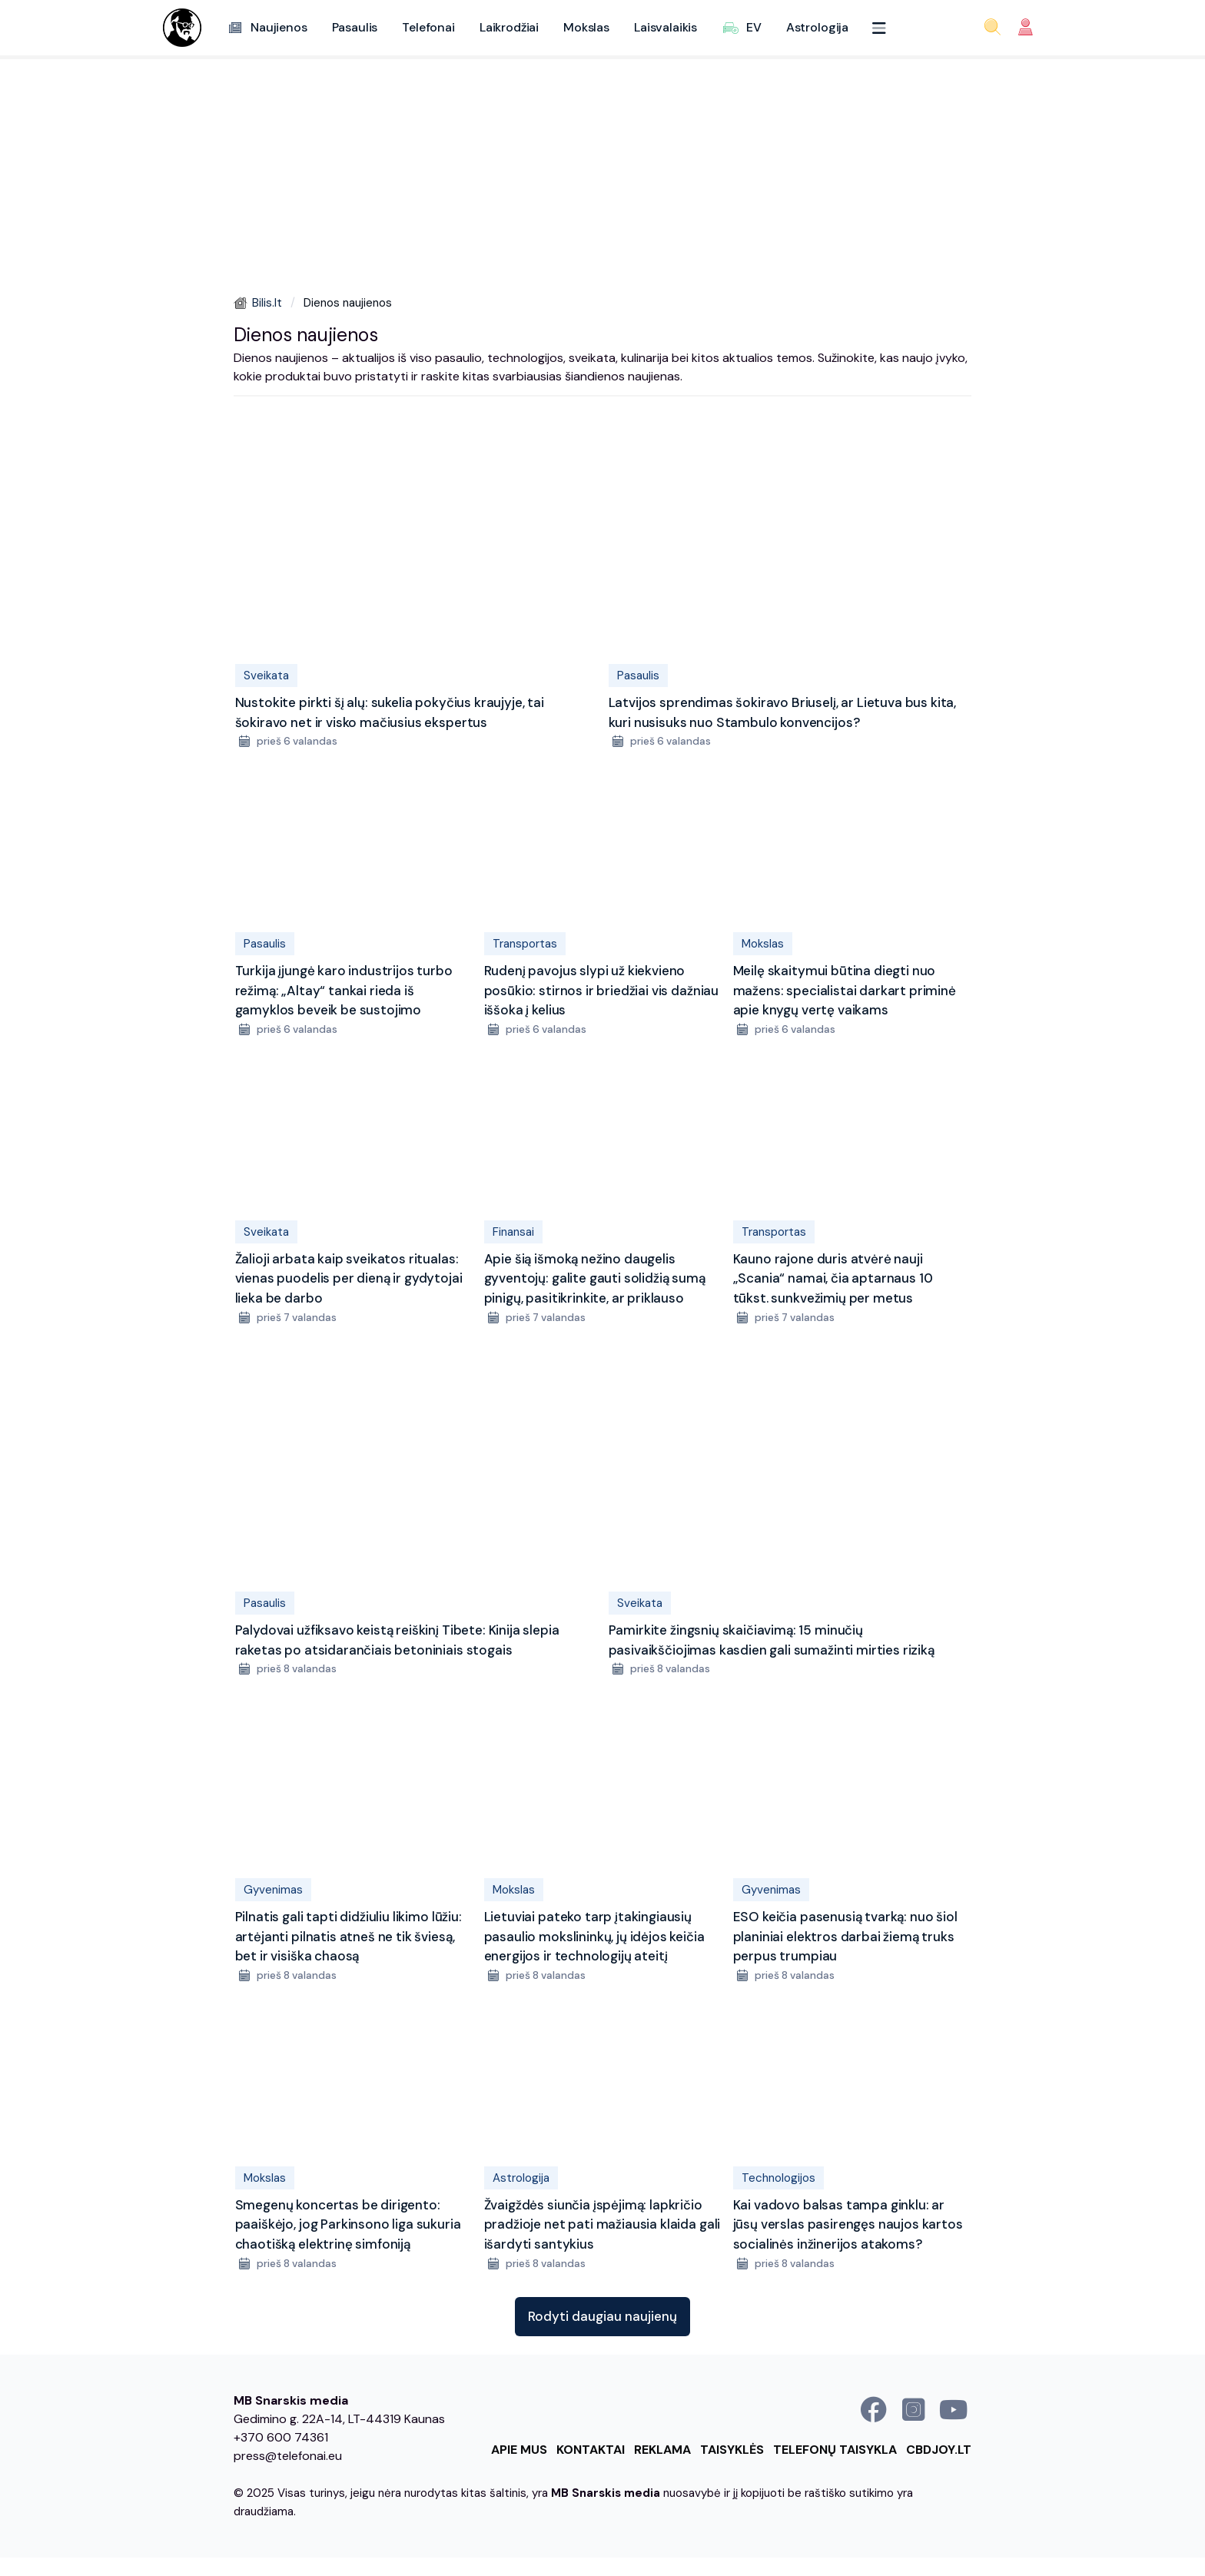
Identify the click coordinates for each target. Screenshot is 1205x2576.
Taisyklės (732, 2450)
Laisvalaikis (665, 27)
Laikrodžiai (509, 27)
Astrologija (817, 27)
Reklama (662, 2450)
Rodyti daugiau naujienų (602, 2316)
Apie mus (519, 2450)
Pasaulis (355, 27)
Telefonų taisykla (835, 2450)
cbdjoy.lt (938, 2450)
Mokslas (586, 27)
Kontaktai (590, 2450)
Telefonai (428, 27)
